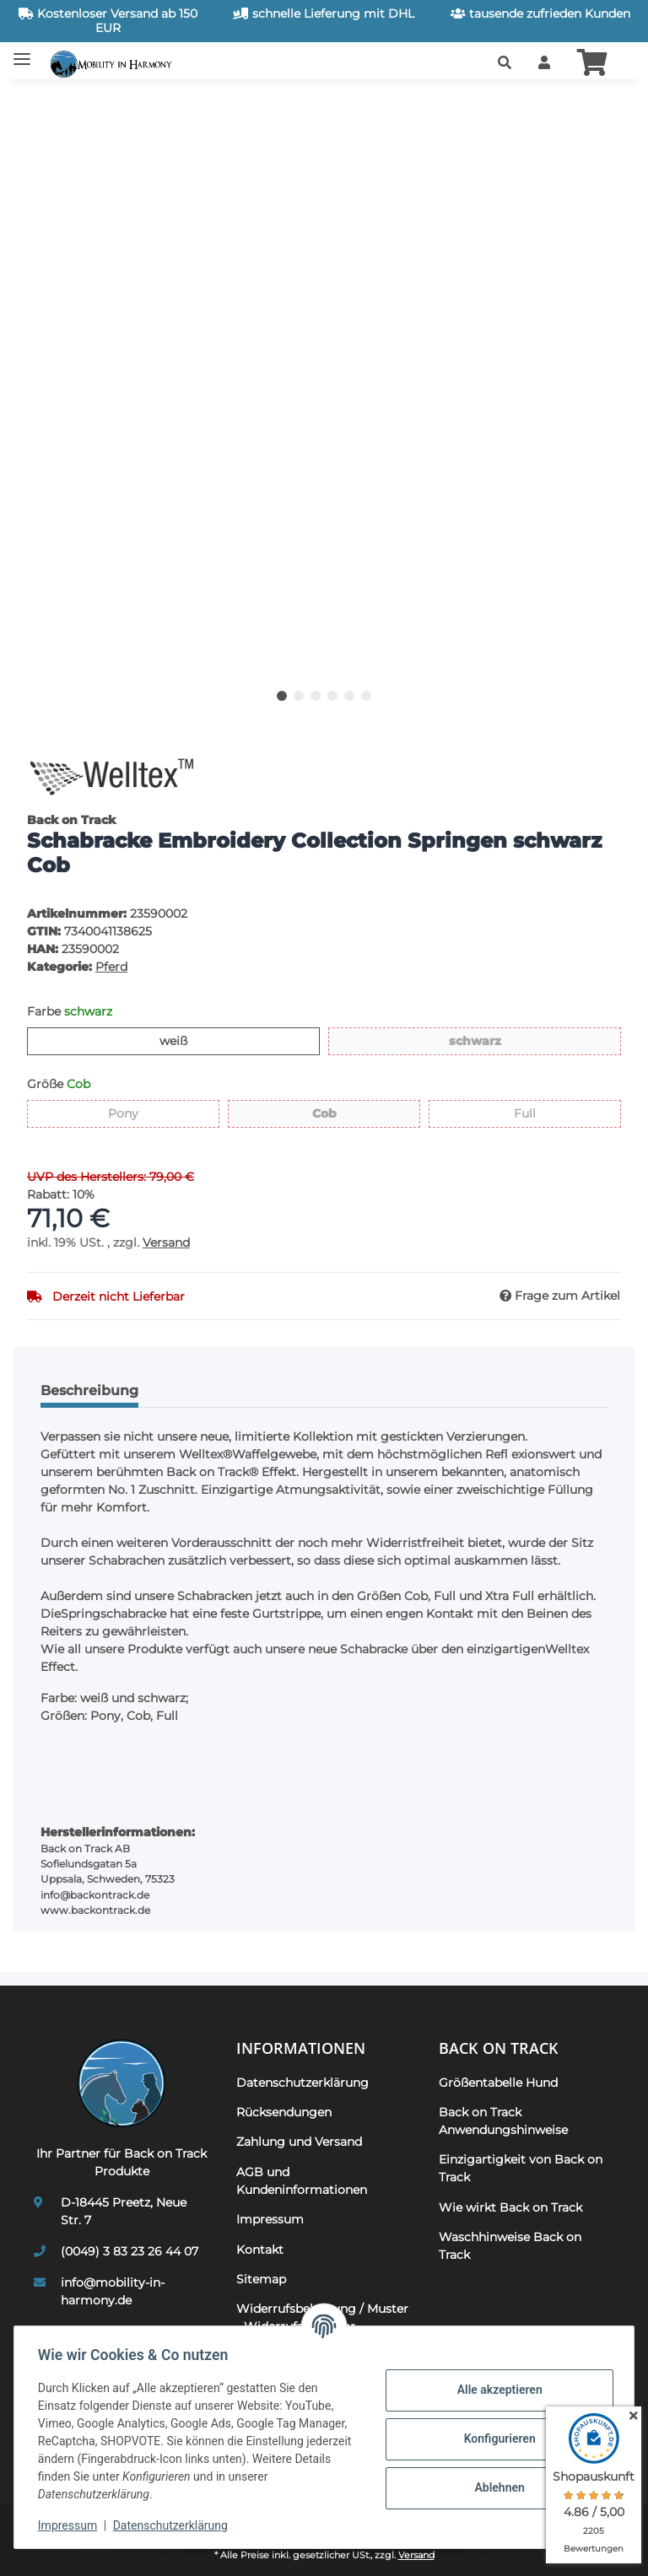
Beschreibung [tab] (89, 1390)
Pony (138, 1112)
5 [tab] (349, 696)
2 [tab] (299, 696)
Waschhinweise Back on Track (510, 2245)
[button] (504, 63)
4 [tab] (332, 696)
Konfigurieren (496, 2438)
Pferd (111, 966)
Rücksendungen (284, 2112)
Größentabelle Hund (498, 2082)
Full (535, 1112)
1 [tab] (282, 696)
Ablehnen (496, 2487)
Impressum (70, 2525)
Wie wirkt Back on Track (510, 2207)
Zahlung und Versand (299, 2141)
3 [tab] (315, 696)
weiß (186, 1040)
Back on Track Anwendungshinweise (503, 2120)
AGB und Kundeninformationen (301, 2180)
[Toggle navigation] (22, 52)
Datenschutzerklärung (173, 2525)
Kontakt (260, 2249)
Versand (166, 1242)
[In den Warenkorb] (40, 103)
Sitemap (261, 2279)
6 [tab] (366, 696)
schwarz (501, 1040)
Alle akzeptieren (495, 2389)
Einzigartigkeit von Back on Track (520, 2168)
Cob (336, 1112)
